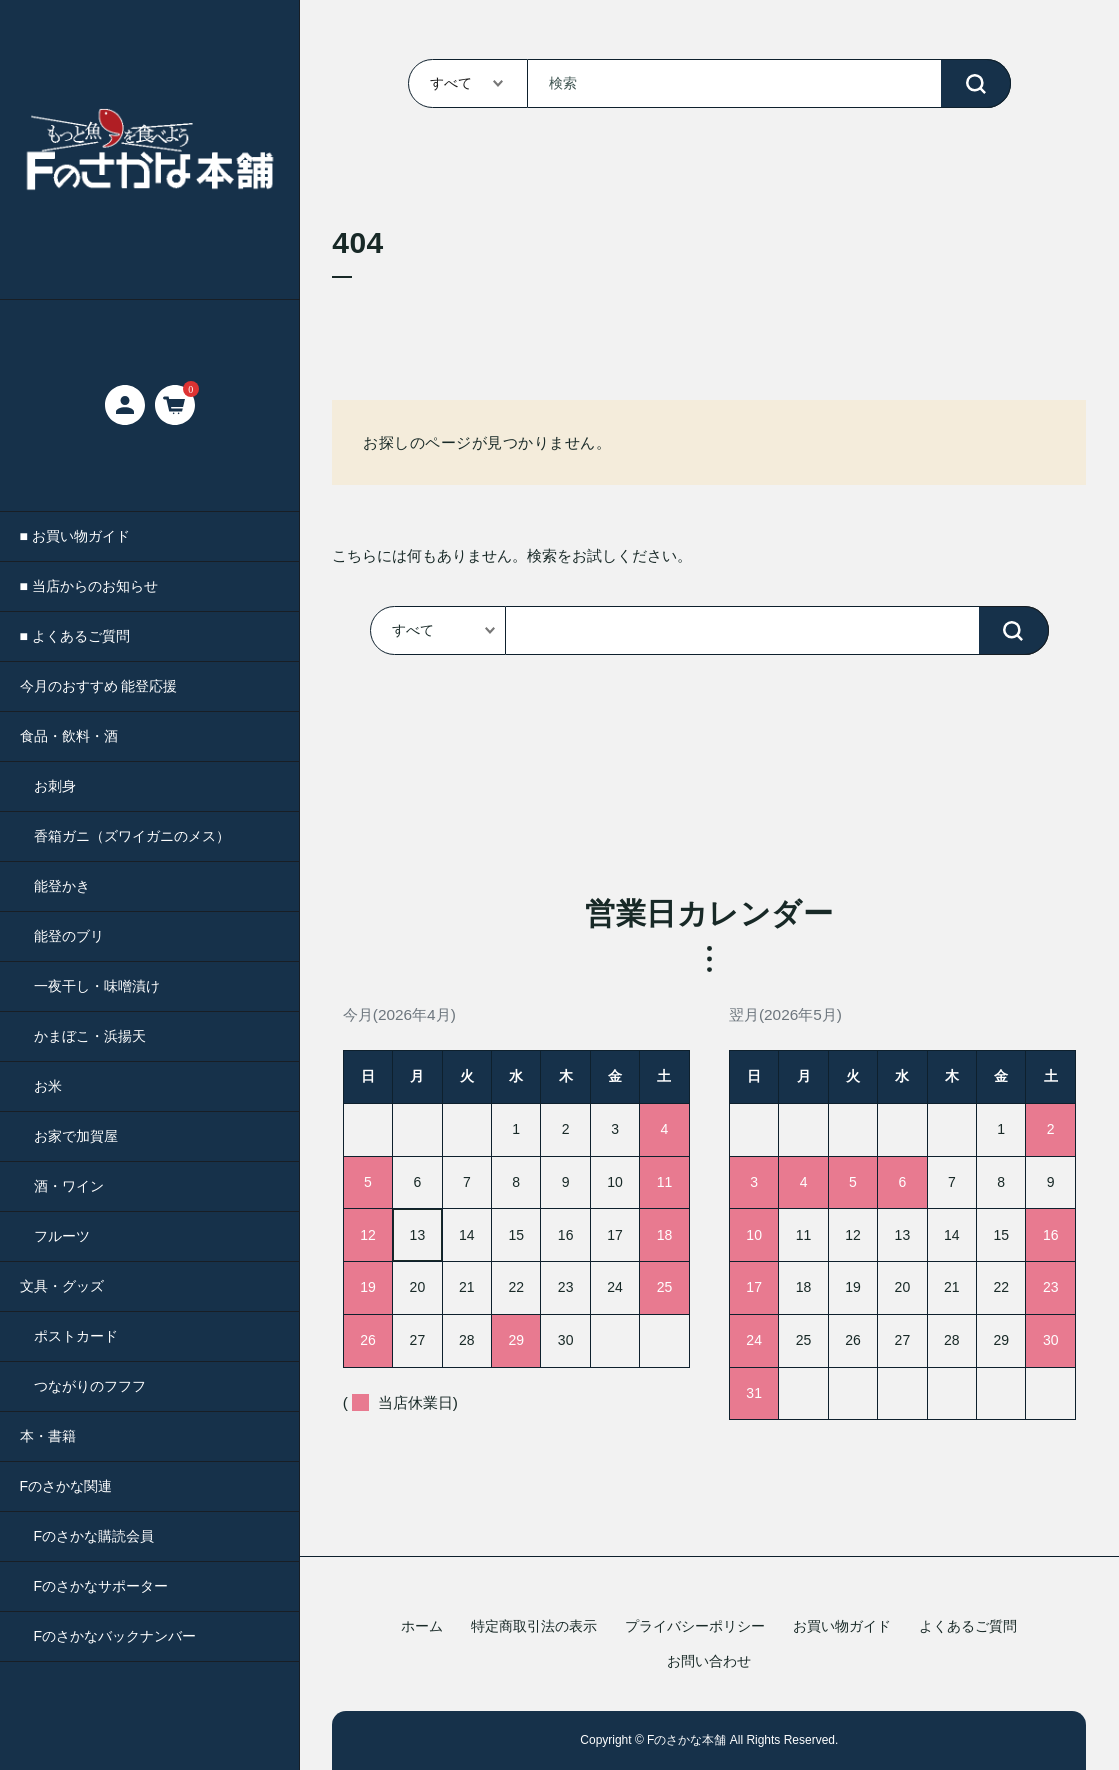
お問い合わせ (709, 1661)
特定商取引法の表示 (534, 1626)
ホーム (422, 1626)
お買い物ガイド (842, 1626)
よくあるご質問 (968, 1626)
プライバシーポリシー (695, 1626)
